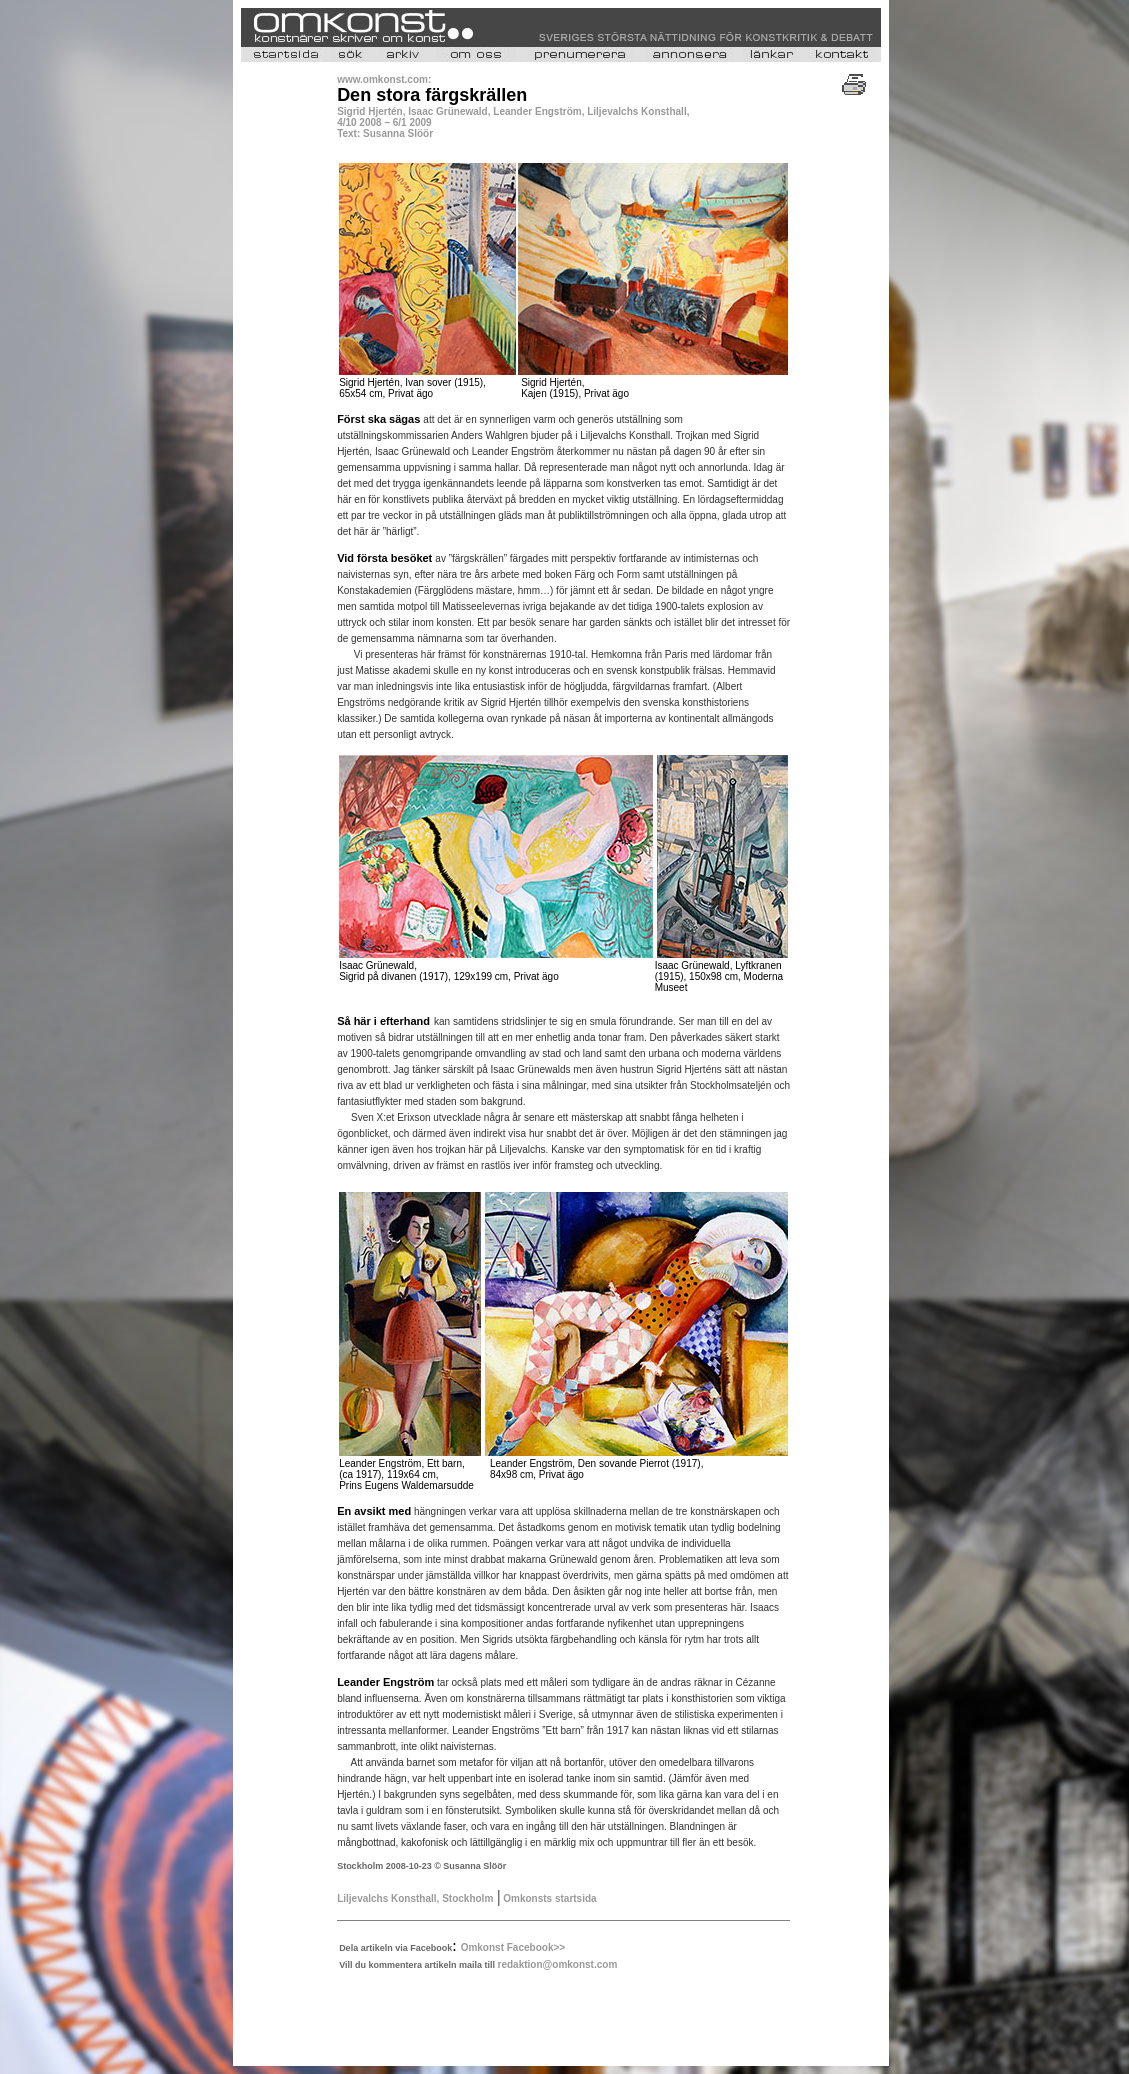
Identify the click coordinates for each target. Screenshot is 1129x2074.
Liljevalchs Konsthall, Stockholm (415, 1898)
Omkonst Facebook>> (513, 1947)
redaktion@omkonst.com (558, 1964)
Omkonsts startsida (548, 1898)
